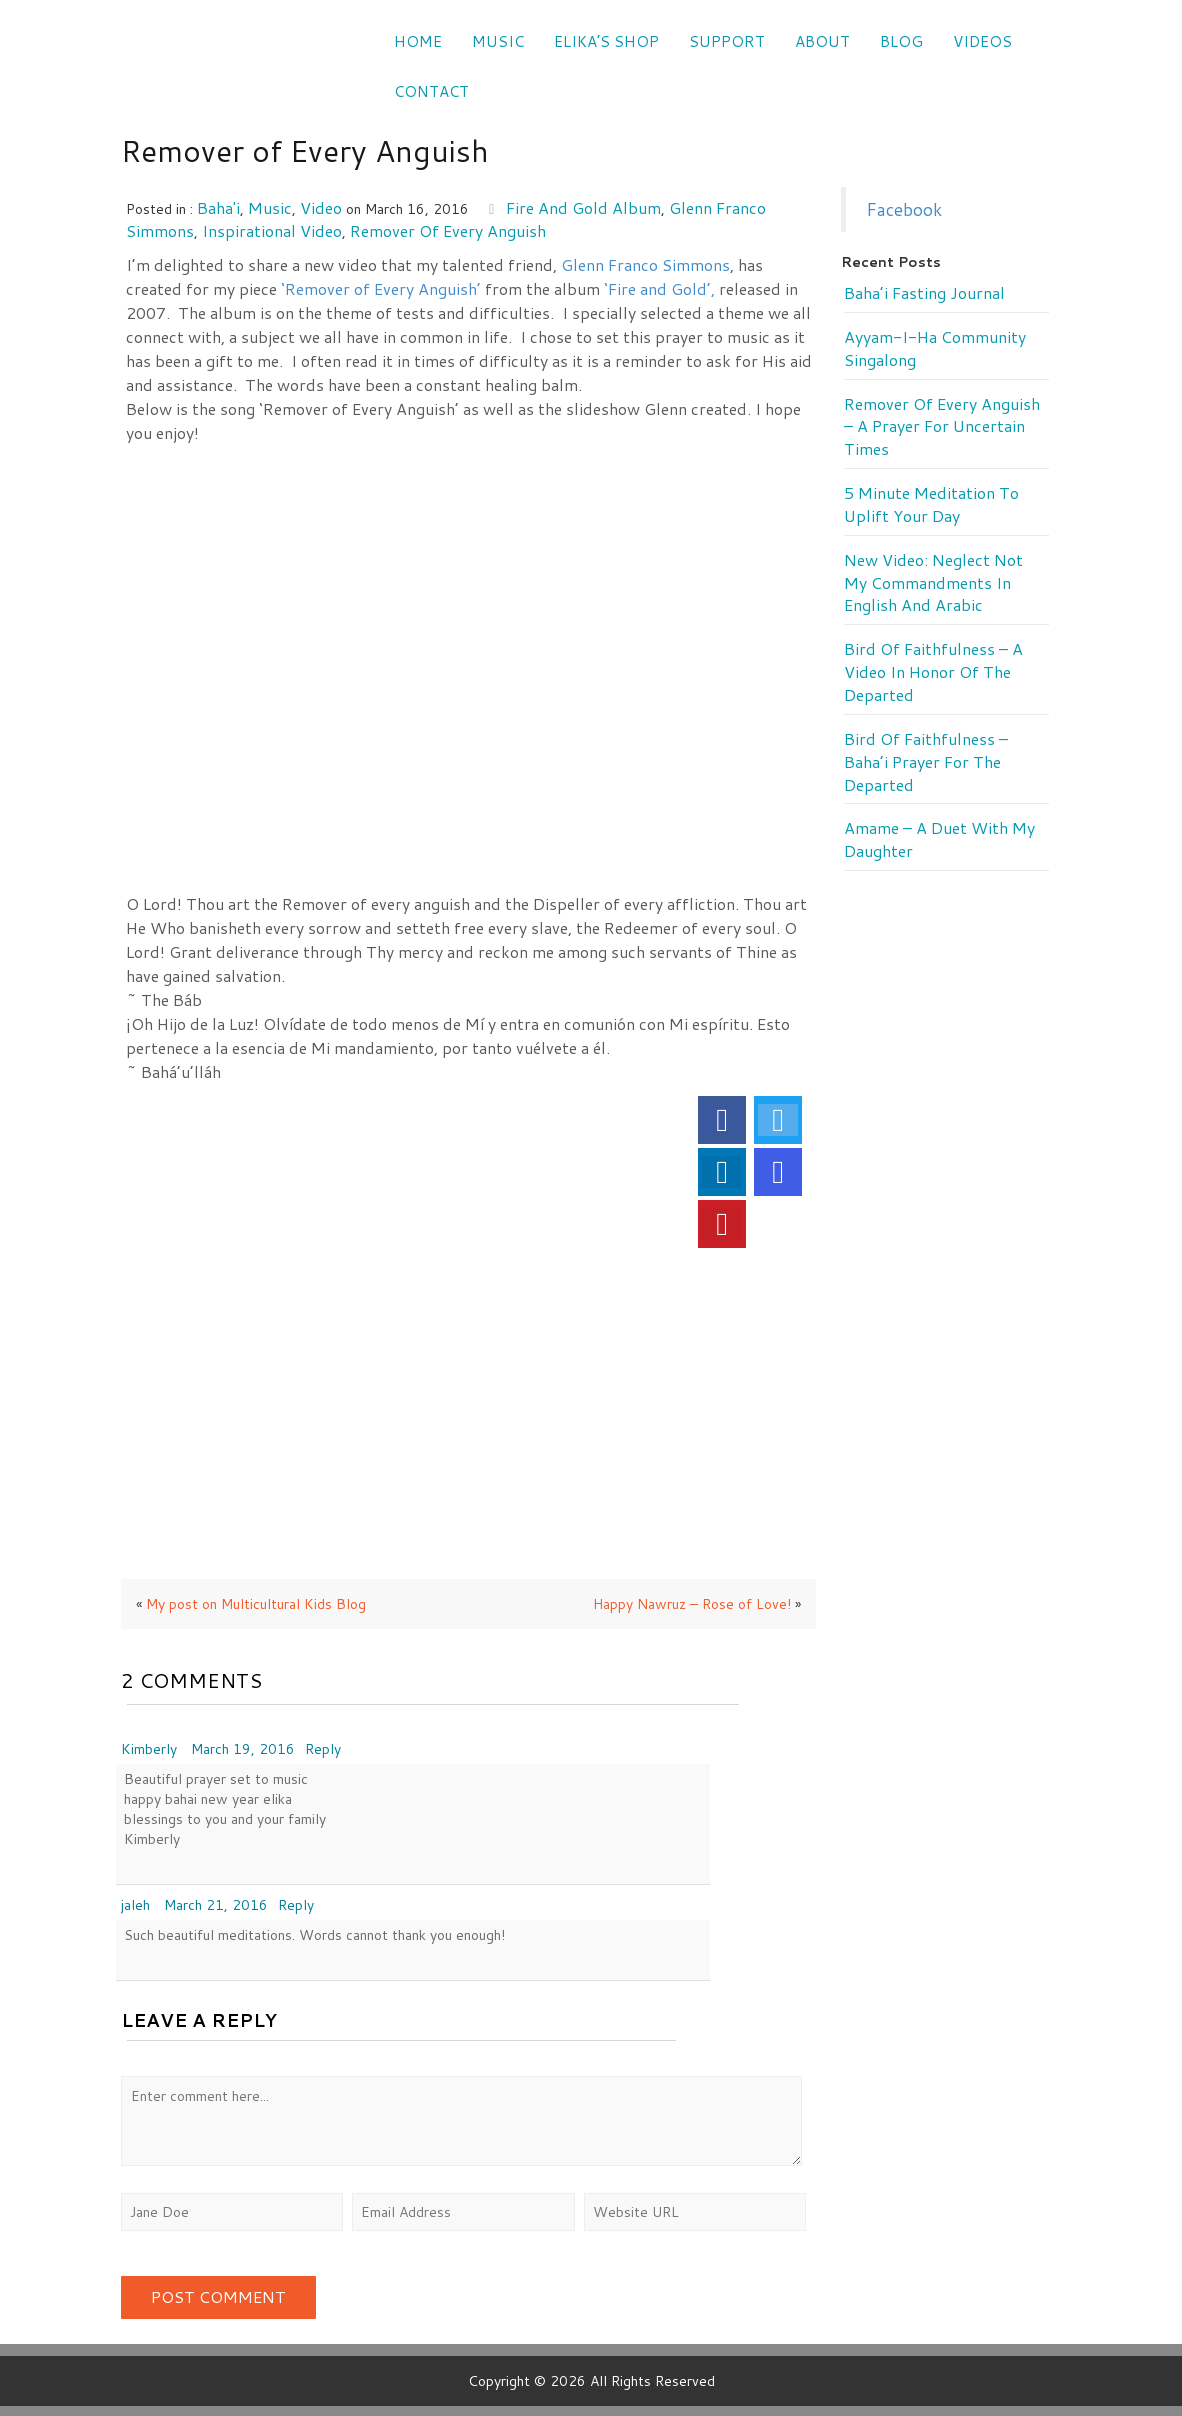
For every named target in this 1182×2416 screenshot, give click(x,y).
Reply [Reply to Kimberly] (323, 1749)
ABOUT (822, 41)
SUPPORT (727, 41)
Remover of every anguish (448, 230)
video (321, 207)
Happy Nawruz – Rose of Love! (692, 1604)
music (270, 207)
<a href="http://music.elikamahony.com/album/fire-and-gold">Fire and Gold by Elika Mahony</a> (473, 505)
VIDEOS (982, 41)
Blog (901, 41)
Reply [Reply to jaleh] (296, 1905)
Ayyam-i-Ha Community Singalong (935, 348)
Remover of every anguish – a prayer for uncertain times (942, 427)
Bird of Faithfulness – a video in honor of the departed (933, 672)
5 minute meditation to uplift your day (931, 504)
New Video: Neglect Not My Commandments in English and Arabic (933, 583)
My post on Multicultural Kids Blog (256, 1604)
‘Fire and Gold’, (661, 288)
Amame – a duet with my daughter (939, 839)
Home (418, 41)
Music (498, 41)
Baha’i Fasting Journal (924, 293)
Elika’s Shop (606, 41)
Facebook (904, 209)
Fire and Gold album (583, 207)
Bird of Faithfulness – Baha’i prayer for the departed (926, 762)
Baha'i (218, 207)
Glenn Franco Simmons (645, 264)
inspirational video (272, 230)
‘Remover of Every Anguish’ (381, 288)
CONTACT (431, 91)
